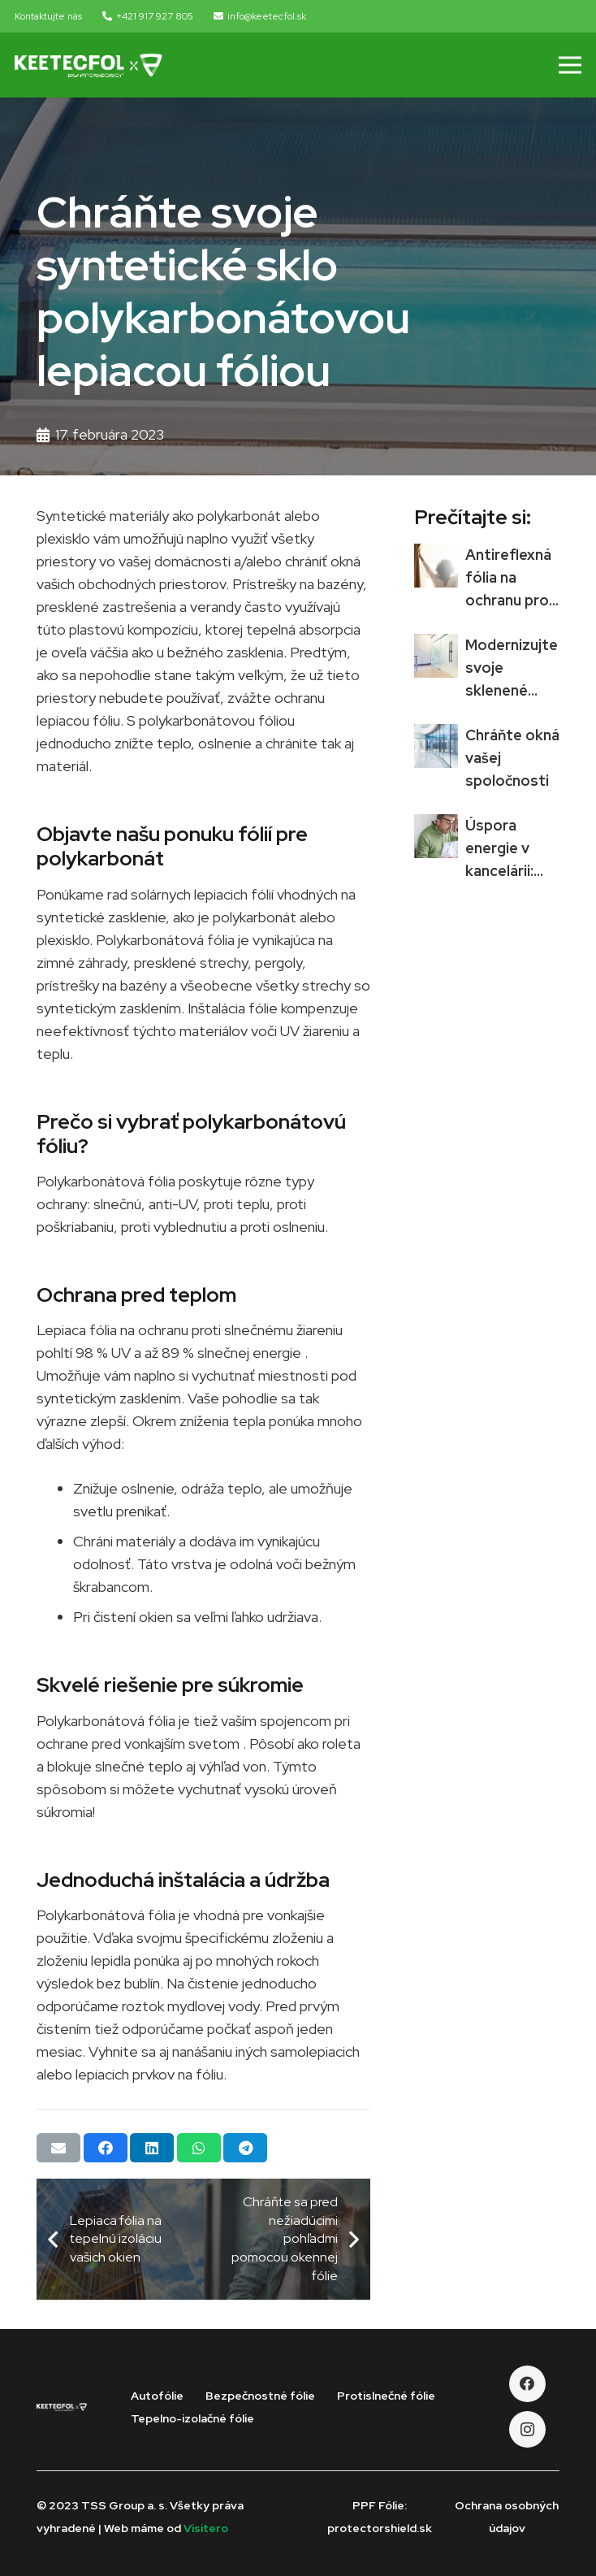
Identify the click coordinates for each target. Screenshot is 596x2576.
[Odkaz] (88, 65)
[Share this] (105, 2147)
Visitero (206, 2528)
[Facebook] (527, 2384)
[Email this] (58, 2147)
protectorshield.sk (379, 2528)
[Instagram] (527, 2429)
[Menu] (570, 65)
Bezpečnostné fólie (260, 2395)
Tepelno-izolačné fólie (192, 2418)
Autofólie (157, 2395)
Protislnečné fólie (386, 2395)
